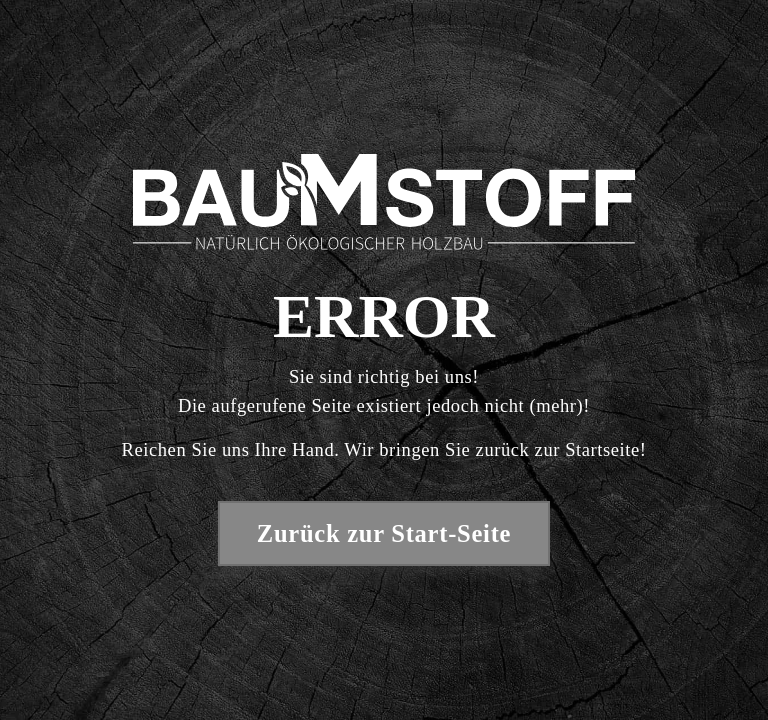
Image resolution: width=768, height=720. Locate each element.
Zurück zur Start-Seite (384, 533)
